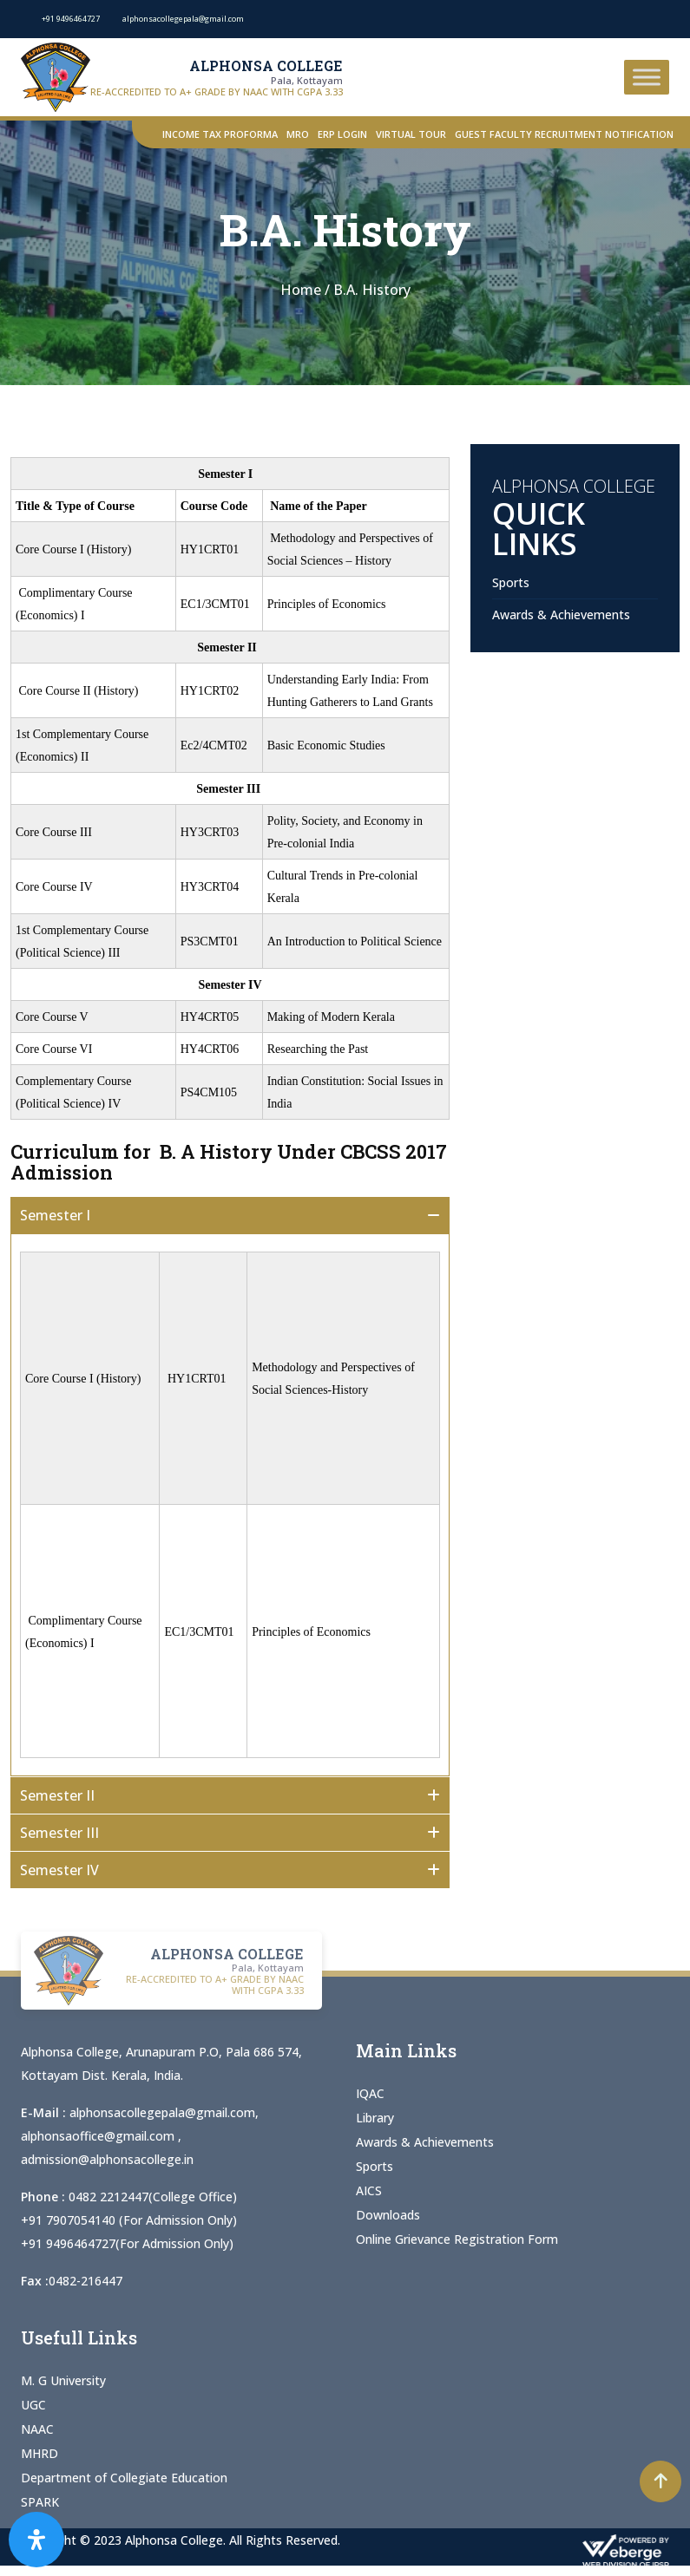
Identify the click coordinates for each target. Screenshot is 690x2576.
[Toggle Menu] (646, 77)
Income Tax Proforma (220, 134)
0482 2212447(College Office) (153, 2196)
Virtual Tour (411, 134)
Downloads (388, 2215)
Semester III (59, 1832)
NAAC (37, 2429)
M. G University (63, 2380)
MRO (297, 134)
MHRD (39, 2453)
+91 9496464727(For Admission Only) (127, 2243)
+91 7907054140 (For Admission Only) (129, 2220)
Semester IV (59, 1870)
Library (375, 2117)
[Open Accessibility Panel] (36, 2539)
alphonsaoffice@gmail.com (99, 2136)
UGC (33, 2404)
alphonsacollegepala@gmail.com (162, 2112)
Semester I (60, 1215)
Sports (510, 582)
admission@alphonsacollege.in (107, 2159)
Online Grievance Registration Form (457, 2239)
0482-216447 (85, 2280)
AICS (369, 2190)
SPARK (40, 2502)
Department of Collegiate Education (124, 2477)
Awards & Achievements (561, 614)
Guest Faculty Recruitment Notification (564, 134)
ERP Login (342, 134)
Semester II (62, 1795)
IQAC (370, 2093)
